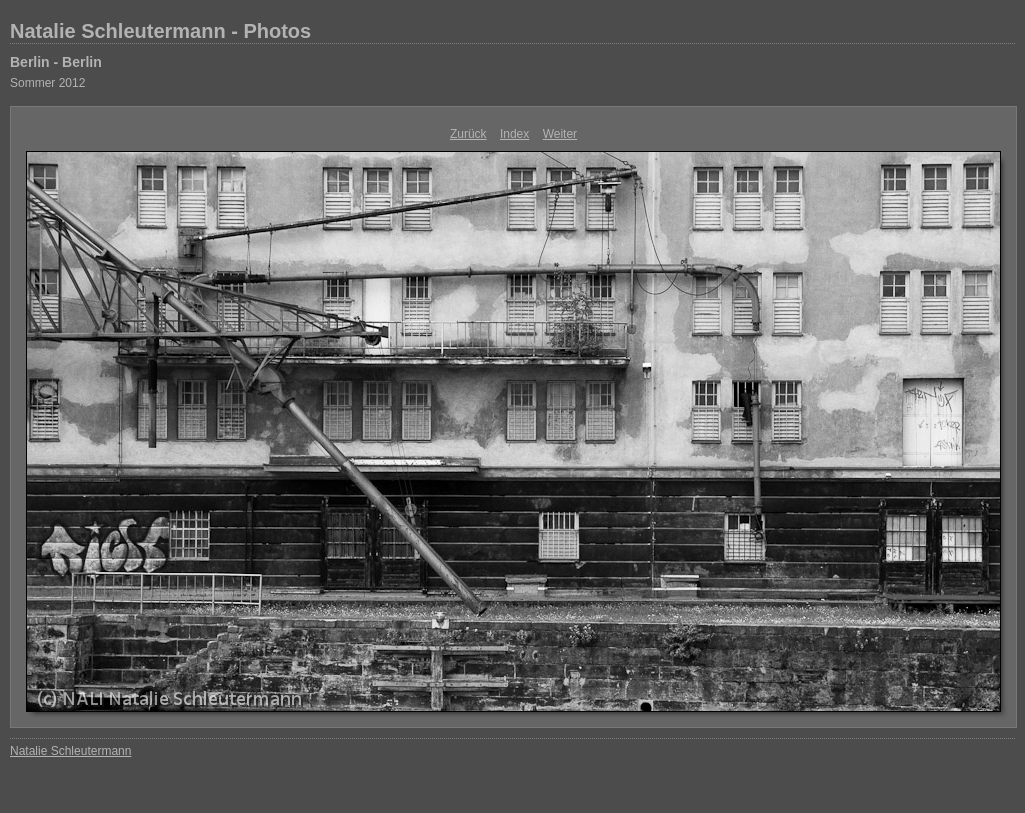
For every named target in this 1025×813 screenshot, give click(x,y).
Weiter (560, 134)
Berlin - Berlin (56, 62)
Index (514, 134)
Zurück (468, 134)
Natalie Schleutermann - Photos (160, 31)
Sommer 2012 (47, 83)
